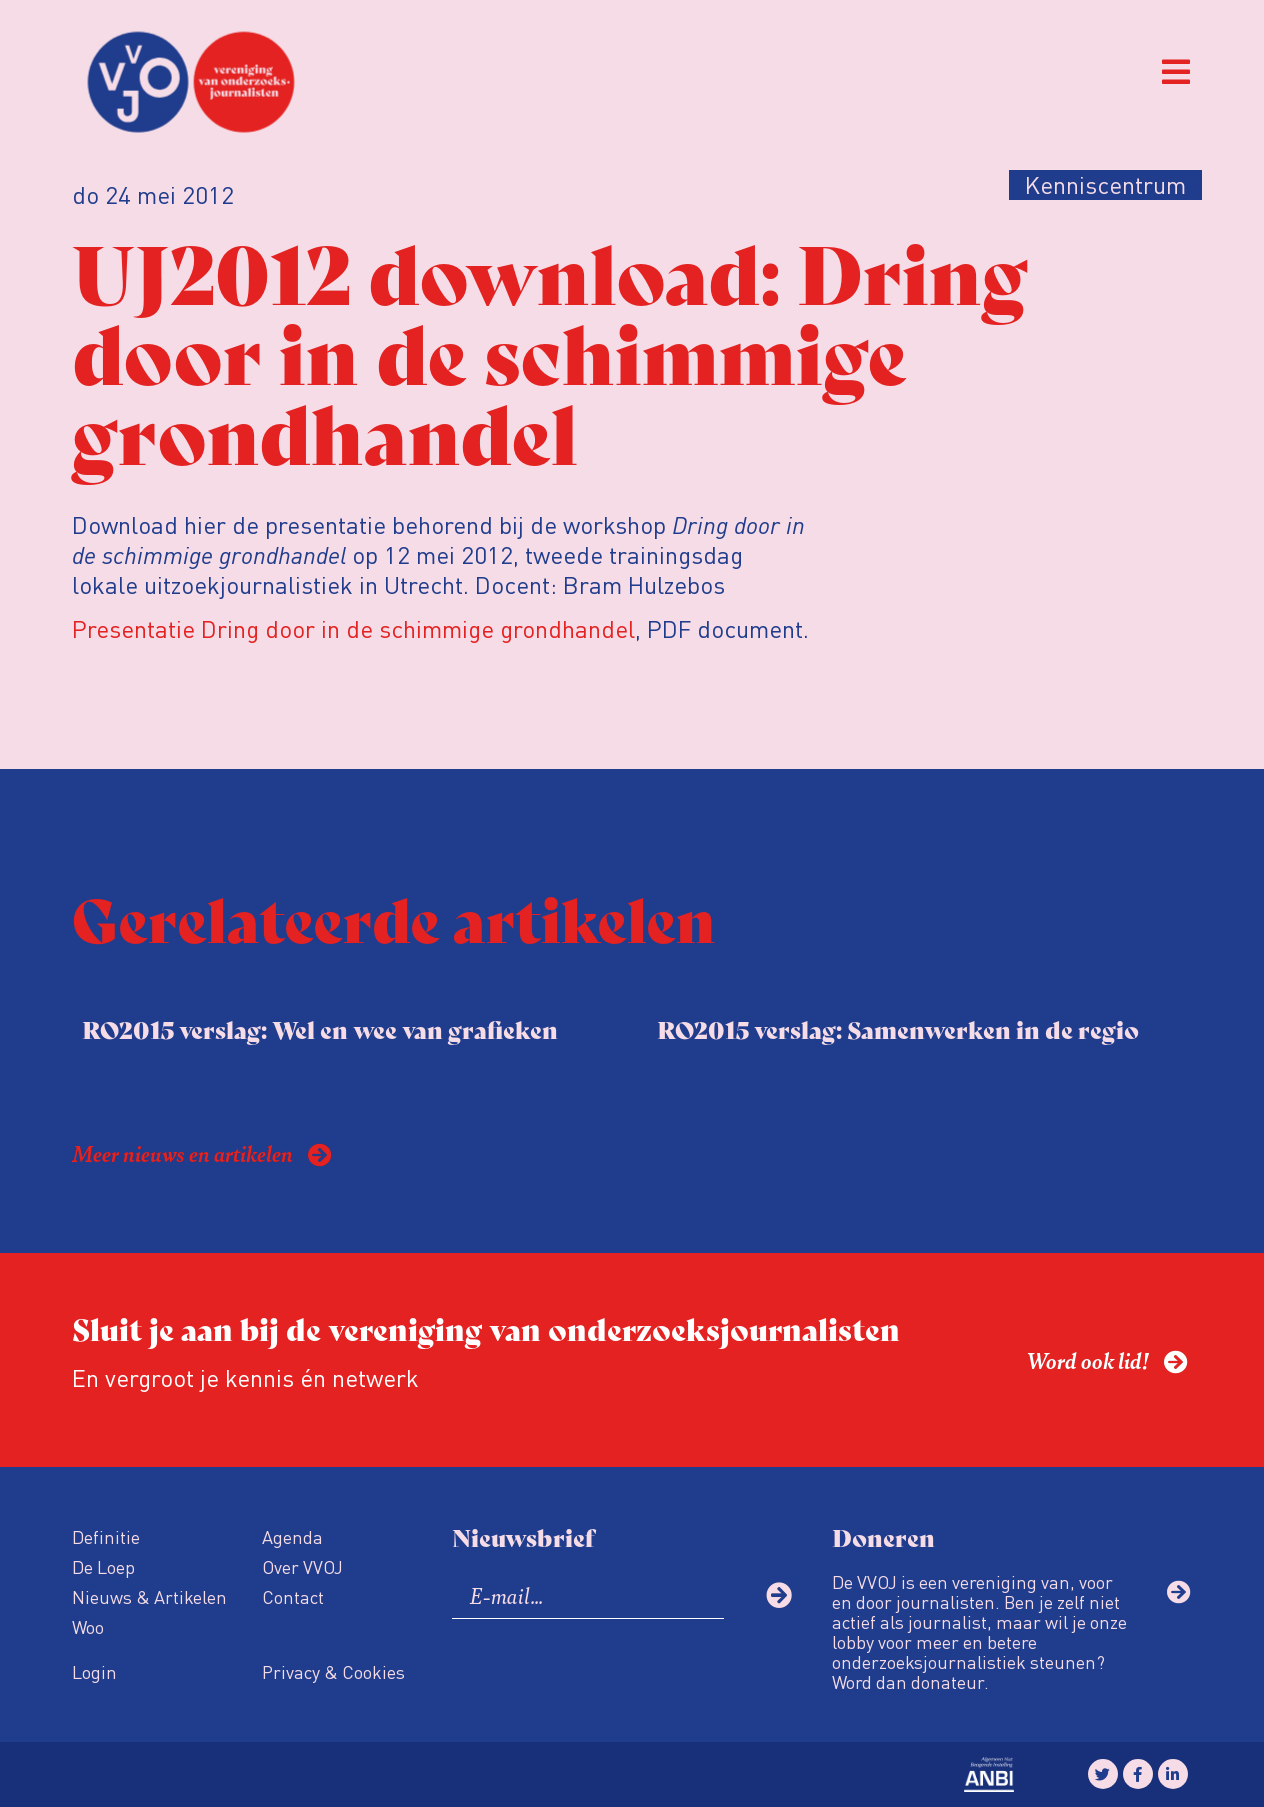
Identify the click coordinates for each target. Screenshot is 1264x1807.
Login (94, 1671)
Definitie (106, 1536)
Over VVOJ (302, 1566)
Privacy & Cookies (333, 1671)
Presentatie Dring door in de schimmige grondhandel (353, 628)
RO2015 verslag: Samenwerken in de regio (898, 1028)
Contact (293, 1596)
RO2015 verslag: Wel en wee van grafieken (320, 1028)
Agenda (292, 1536)
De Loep (103, 1566)
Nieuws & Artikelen (149, 1596)
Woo (88, 1626)
